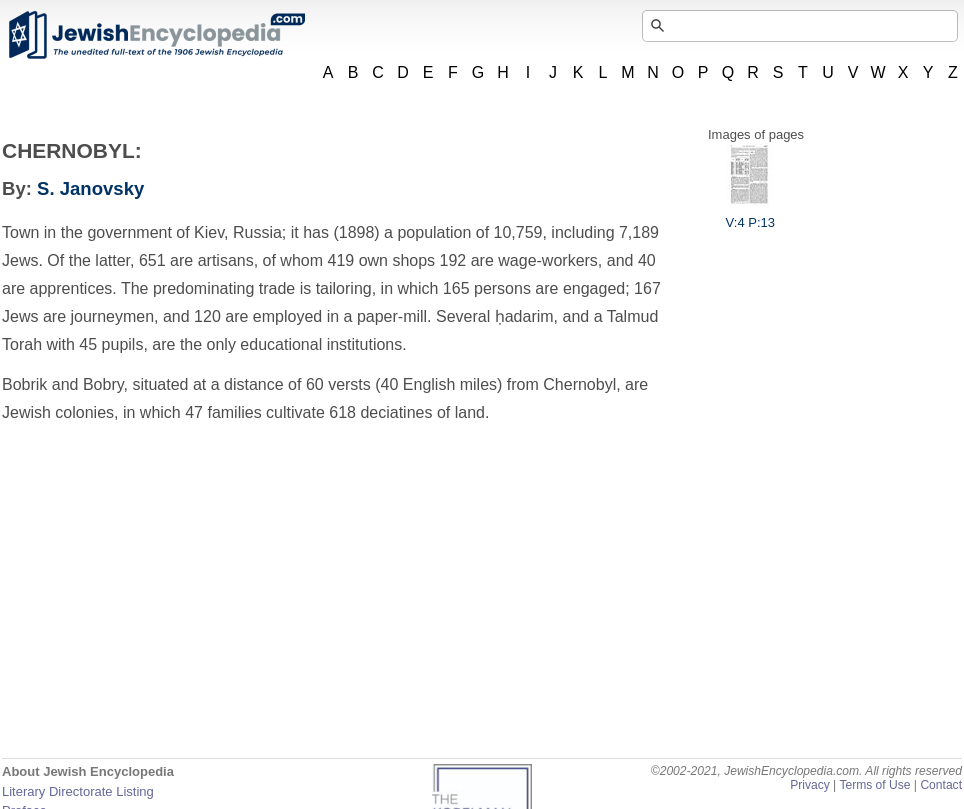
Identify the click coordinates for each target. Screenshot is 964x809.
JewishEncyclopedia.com (156, 35)
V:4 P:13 (750, 215)
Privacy (810, 785)
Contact (941, 785)
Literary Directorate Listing (78, 791)
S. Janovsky (90, 188)
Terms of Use (874, 785)
